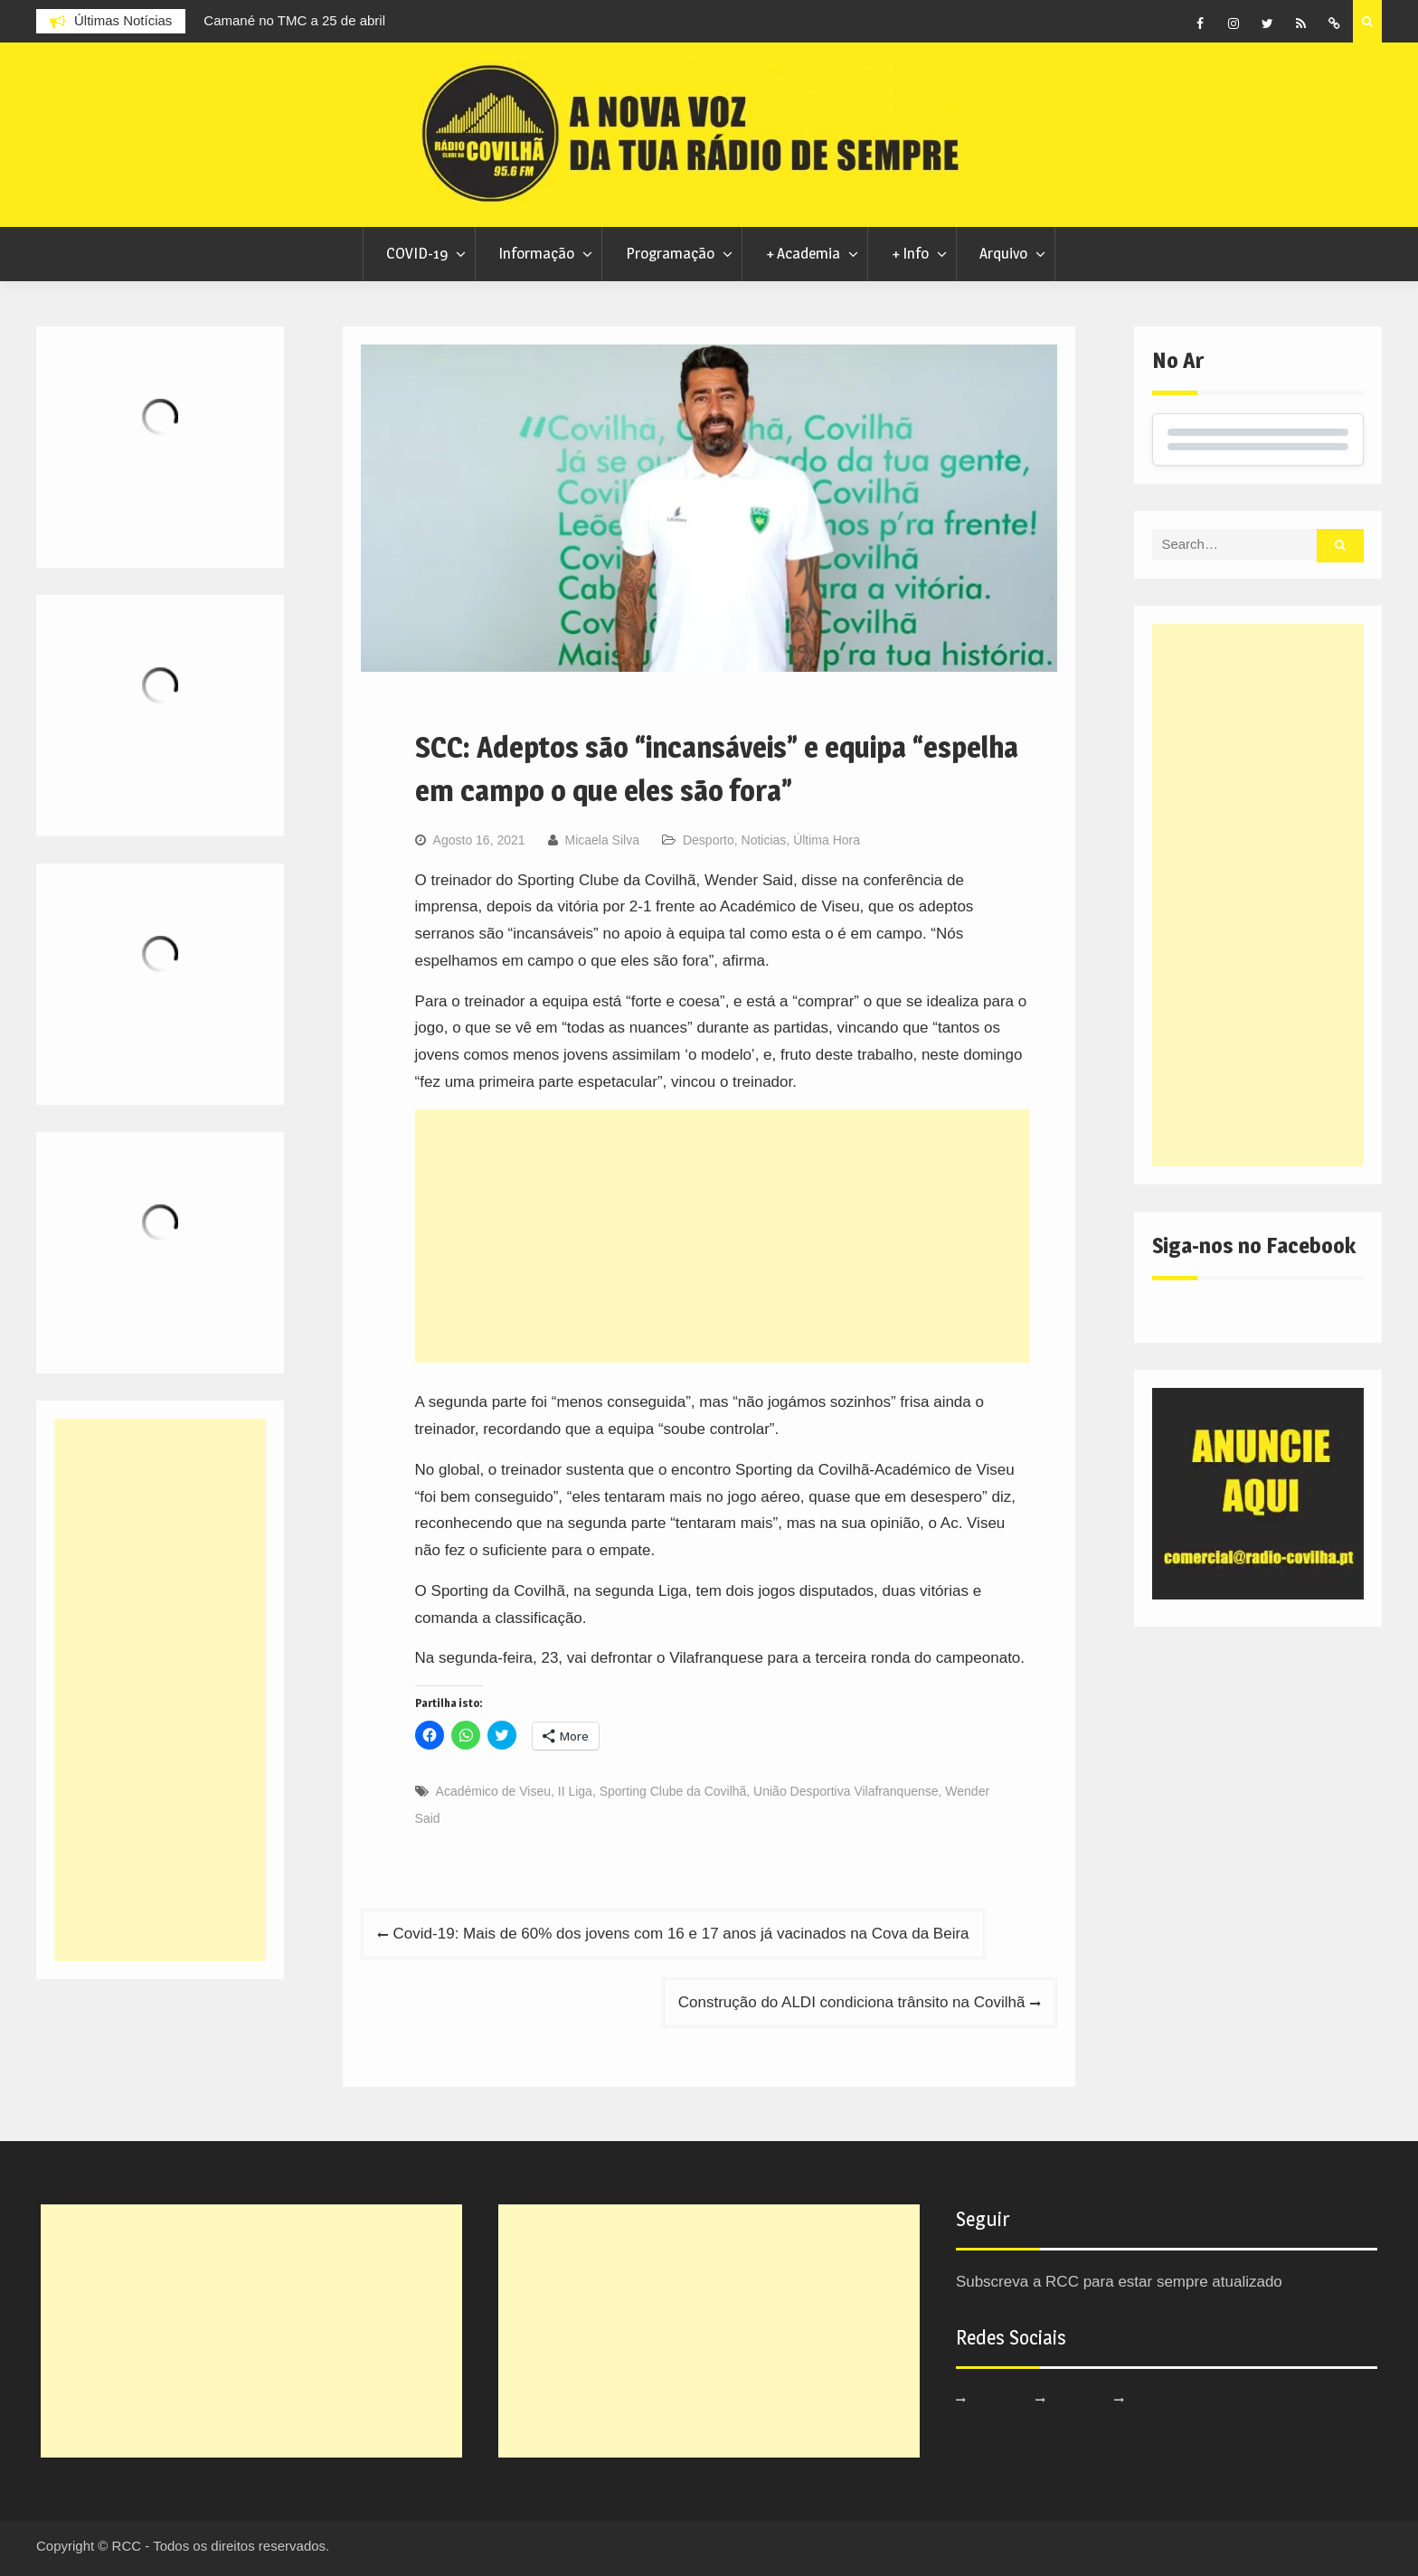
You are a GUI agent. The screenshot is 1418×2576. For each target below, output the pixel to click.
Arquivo (1003, 253)
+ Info (910, 253)
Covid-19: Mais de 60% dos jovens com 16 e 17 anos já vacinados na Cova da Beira (681, 1933)
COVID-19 (417, 253)
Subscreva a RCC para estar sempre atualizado (1119, 2281)
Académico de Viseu (493, 1791)
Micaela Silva (601, 840)
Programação (670, 253)
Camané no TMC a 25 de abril (294, 20)
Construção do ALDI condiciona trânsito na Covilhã (852, 2002)
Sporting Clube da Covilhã (673, 1791)
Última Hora (826, 840)
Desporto (708, 840)
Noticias (764, 840)
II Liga (575, 1791)
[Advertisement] (723, 1236)
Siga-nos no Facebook (1254, 1245)
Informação (536, 253)
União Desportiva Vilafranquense (845, 1791)
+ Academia (803, 253)
